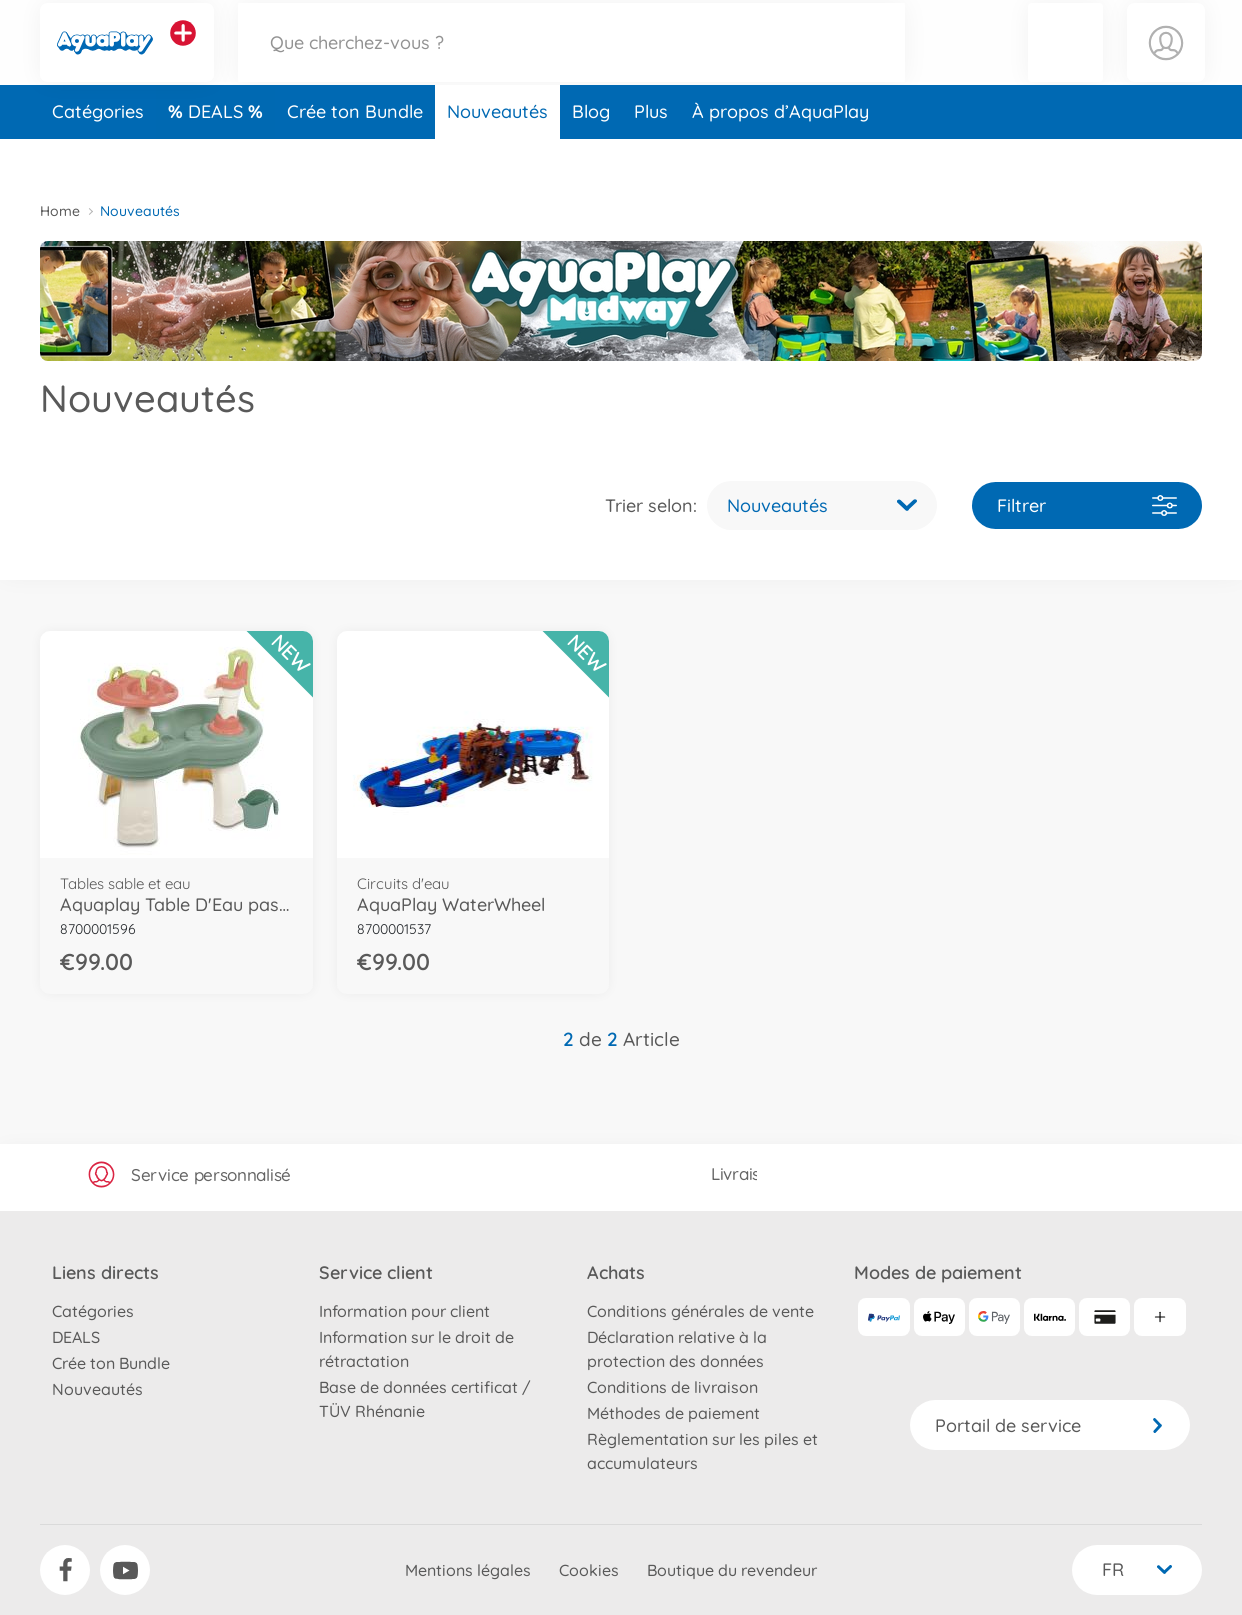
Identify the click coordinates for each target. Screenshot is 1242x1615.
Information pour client (404, 1311)
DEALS (218, 153)
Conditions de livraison (672, 1387)
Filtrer (1087, 505)
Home (60, 211)
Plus (651, 153)
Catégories (98, 153)
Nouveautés (497, 153)
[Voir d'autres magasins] (183, 54)
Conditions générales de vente (700, 1311)
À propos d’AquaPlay (780, 153)
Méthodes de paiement (673, 1413)
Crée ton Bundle (355, 153)
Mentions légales (468, 1570)
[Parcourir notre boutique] (572, 63)
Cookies (589, 1570)
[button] (1065, 63)
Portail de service (1050, 1425)
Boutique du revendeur (732, 1570)
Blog (591, 153)
